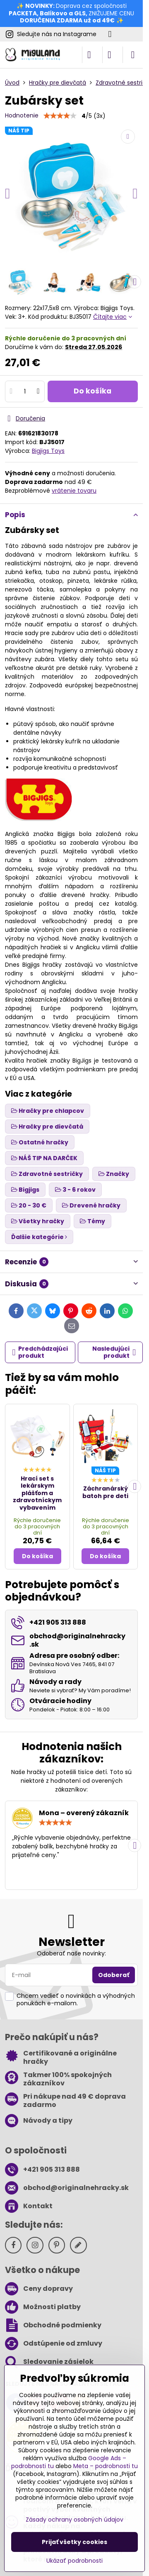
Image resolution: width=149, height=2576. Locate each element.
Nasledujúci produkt (114, 1352)
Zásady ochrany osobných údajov (74, 2519)
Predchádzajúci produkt (40, 1352)
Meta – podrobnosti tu (105, 2466)
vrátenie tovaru (74, 490)
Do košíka (92, 391)
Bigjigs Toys (48, 451)
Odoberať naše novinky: (71, 1953)
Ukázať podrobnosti (74, 2561)
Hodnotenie (21, 115)
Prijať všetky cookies (74, 2542)
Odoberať (113, 1975)
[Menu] (133, 54)
